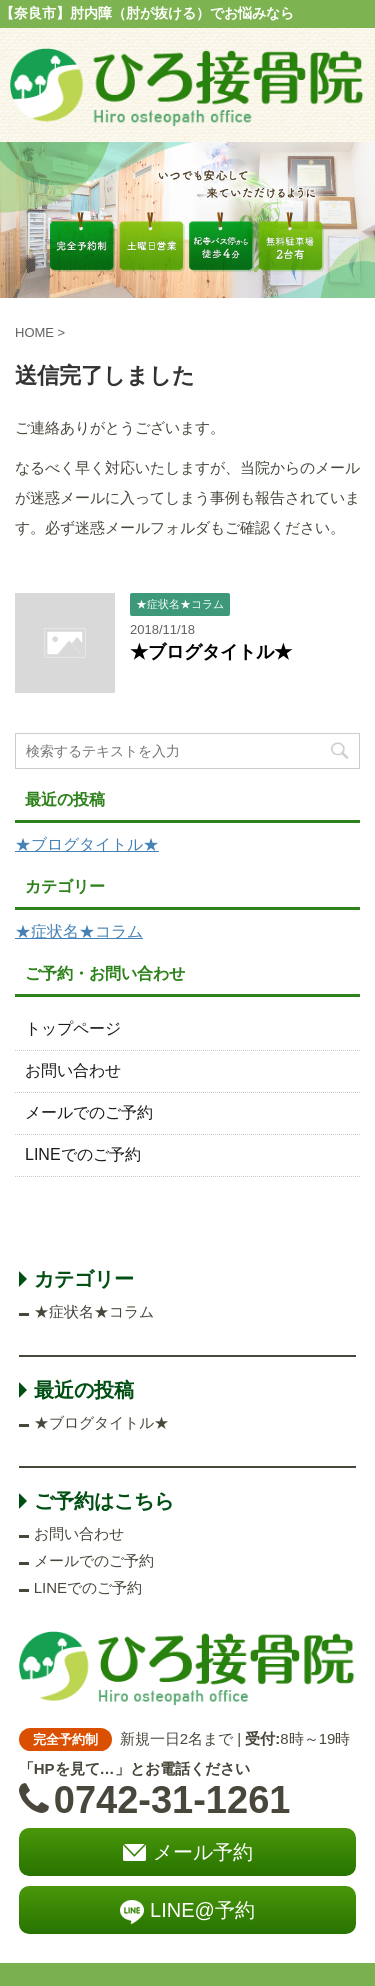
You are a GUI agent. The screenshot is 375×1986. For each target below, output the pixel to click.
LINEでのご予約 (83, 1154)
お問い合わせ (73, 1070)
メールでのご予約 (89, 1112)
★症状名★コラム (79, 931)
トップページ (73, 1028)
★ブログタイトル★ (211, 652)
